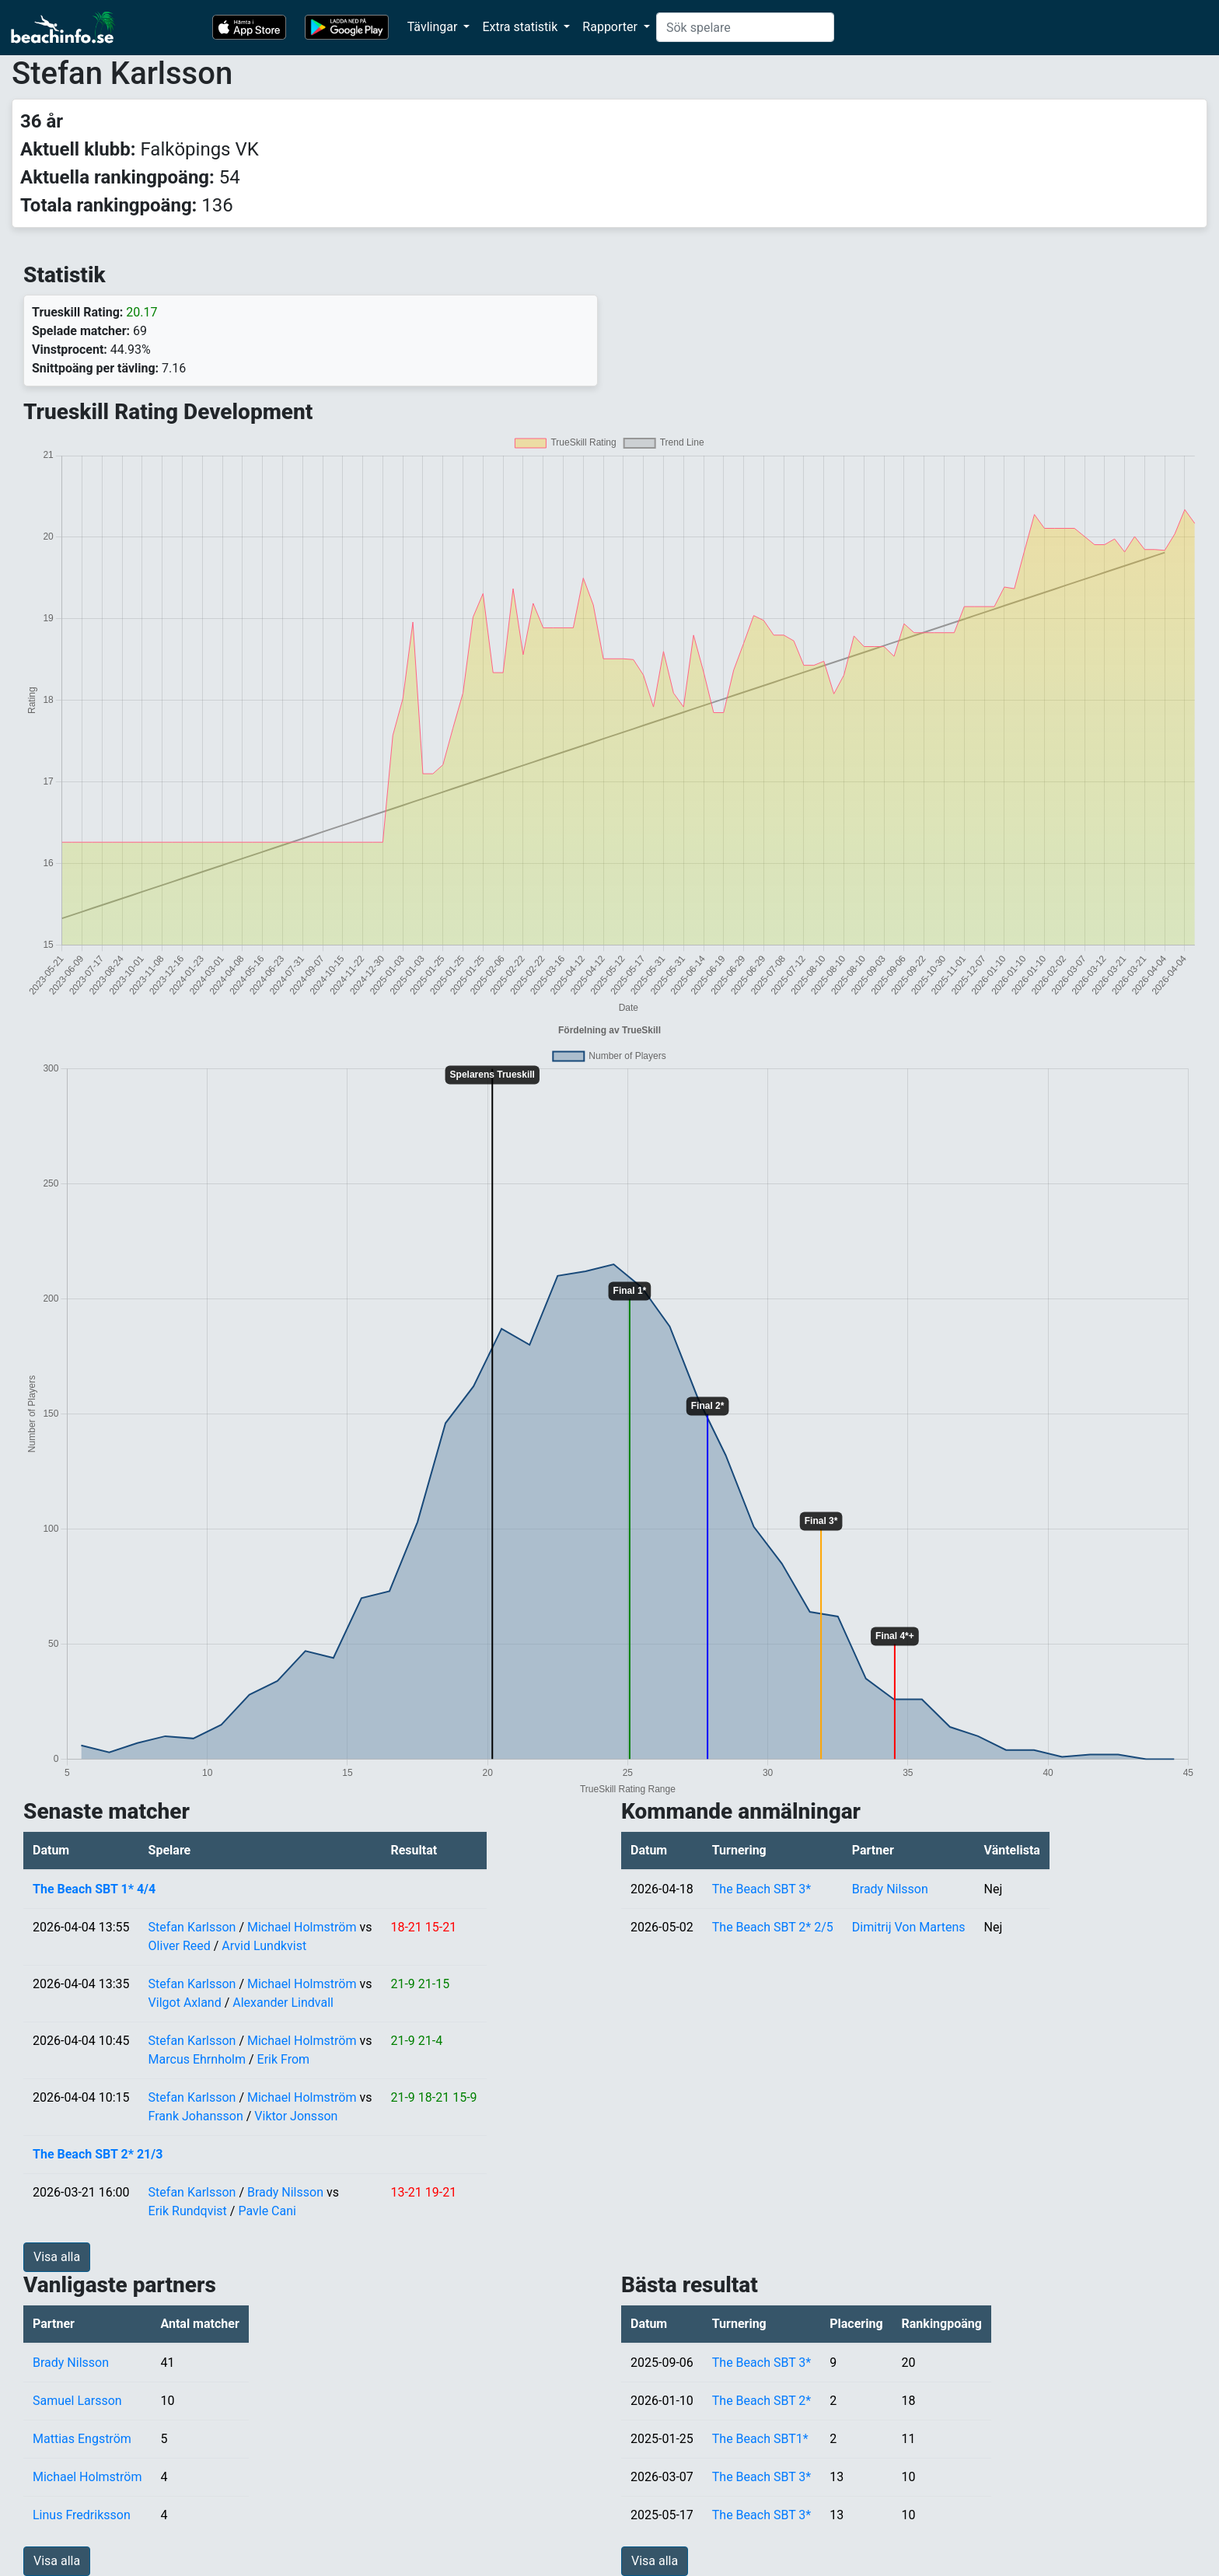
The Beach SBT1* (760, 2438)
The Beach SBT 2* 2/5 (772, 1927)
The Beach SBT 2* (761, 2400)
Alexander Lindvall (283, 2002)
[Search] (745, 27)
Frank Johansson (195, 2116)
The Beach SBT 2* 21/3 (97, 2154)
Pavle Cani (267, 2211)
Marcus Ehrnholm (197, 2059)
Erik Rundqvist (187, 2211)
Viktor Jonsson (295, 2116)
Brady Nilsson (285, 2192)
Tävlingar (434, 26)
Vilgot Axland (185, 2002)
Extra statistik (521, 26)
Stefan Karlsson (192, 1927)
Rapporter (611, 26)
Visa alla (56, 2256)
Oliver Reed (179, 1945)
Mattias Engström (82, 2438)
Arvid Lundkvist (264, 1945)
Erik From (283, 2059)
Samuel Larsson (77, 2400)
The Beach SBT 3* (761, 1889)
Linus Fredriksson (82, 2515)
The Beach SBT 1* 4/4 (94, 1889)
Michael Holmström (301, 1927)
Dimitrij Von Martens (909, 1927)
